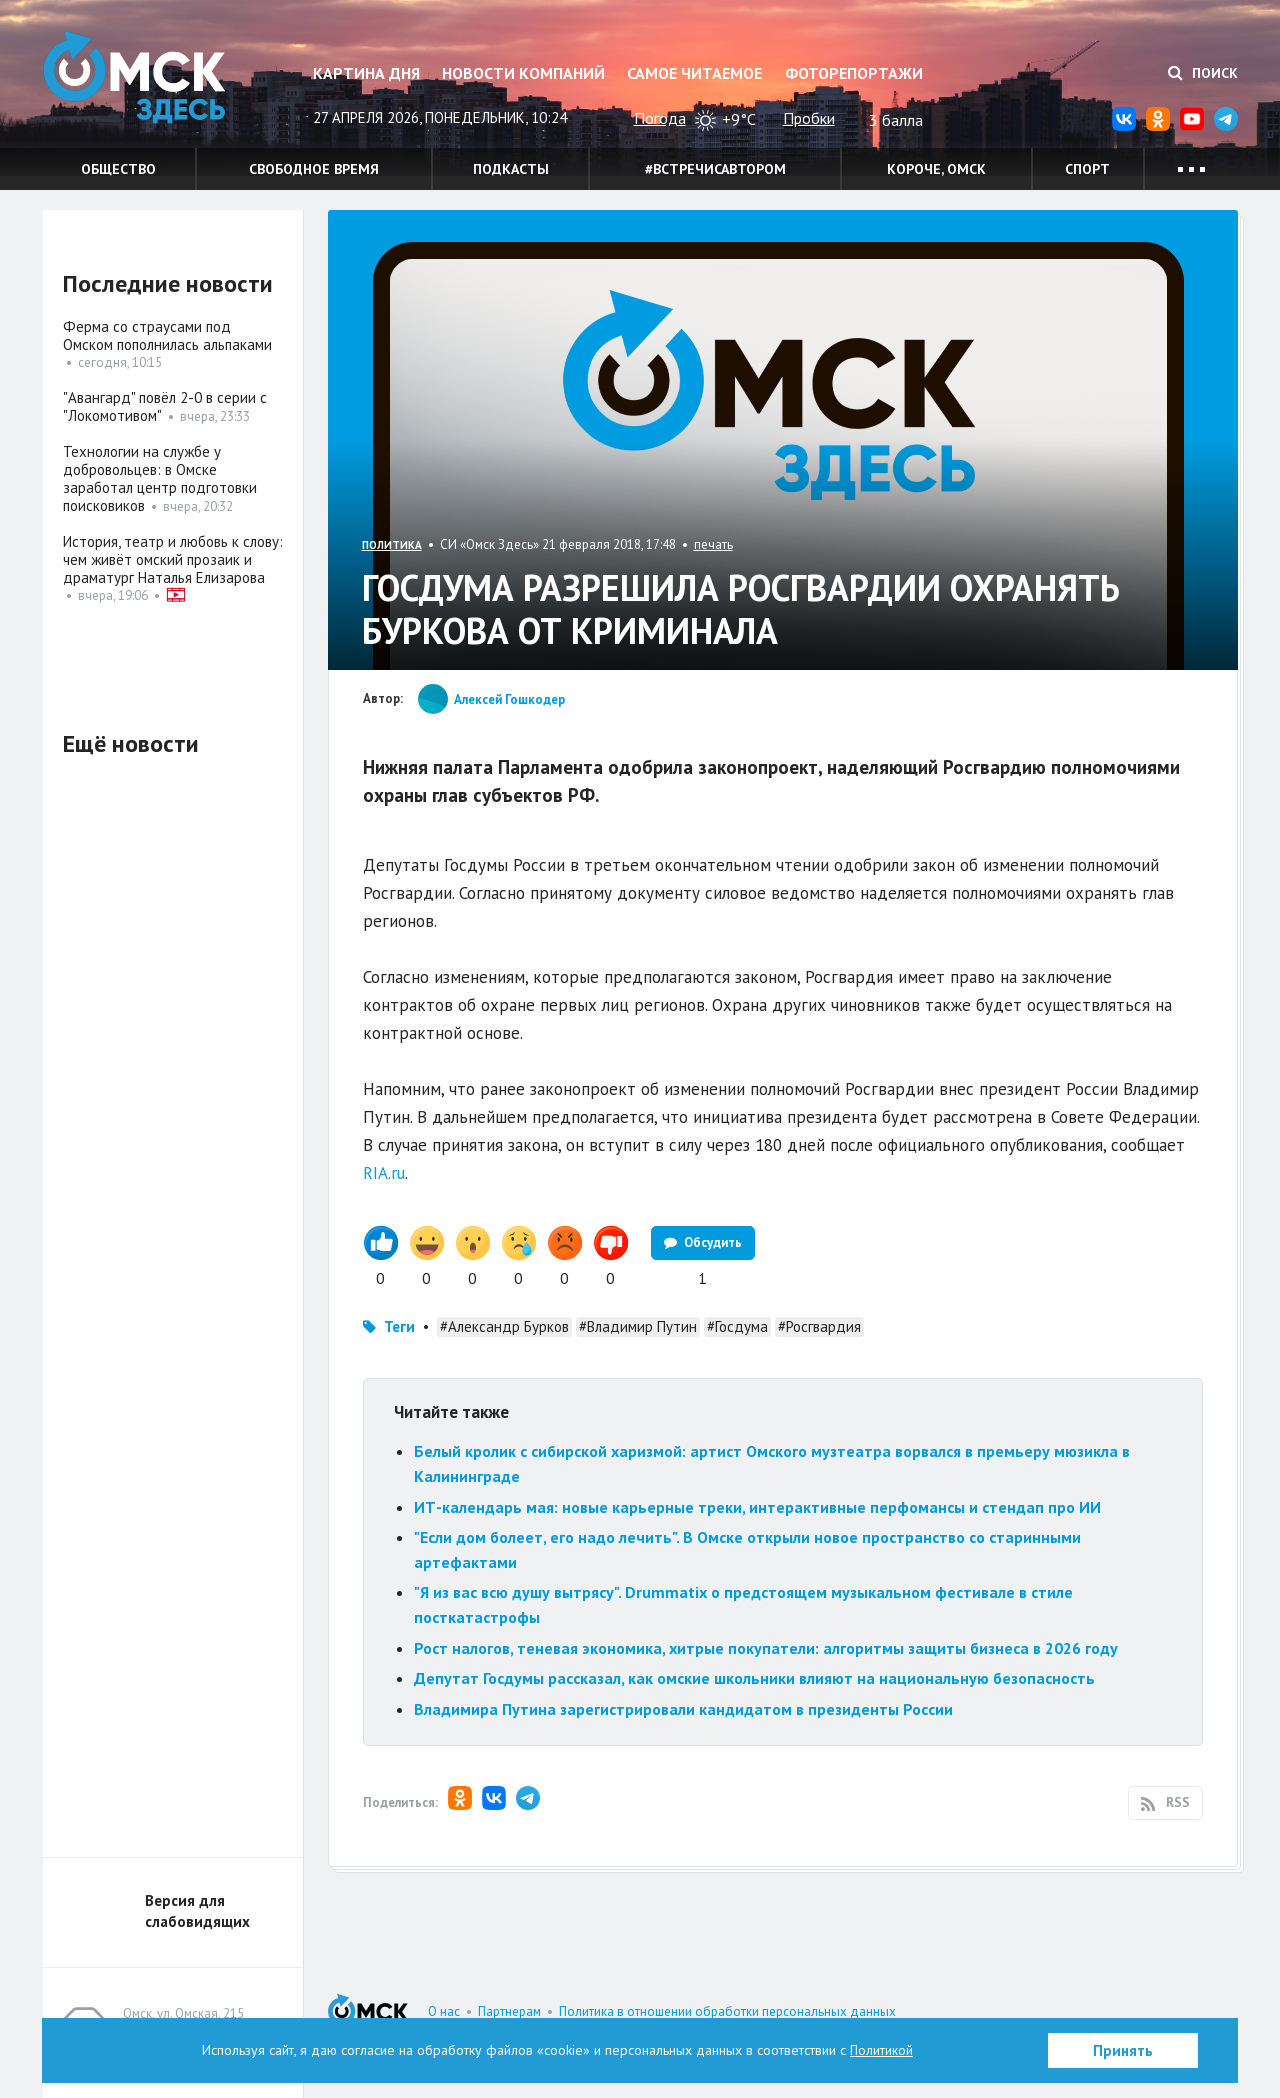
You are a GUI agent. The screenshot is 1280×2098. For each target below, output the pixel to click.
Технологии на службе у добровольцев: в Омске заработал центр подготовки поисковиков (160, 478)
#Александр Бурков (504, 1326)
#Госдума (737, 1326)
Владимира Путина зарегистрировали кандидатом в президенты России (683, 1709)
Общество (118, 169)
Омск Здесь (143, 81)
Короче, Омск (936, 169)
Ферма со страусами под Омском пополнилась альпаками (167, 335)
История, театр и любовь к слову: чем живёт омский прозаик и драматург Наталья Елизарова (173, 559)
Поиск (1203, 73)
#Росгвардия (819, 1326)
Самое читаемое (694, 73)
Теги (399, 1326)
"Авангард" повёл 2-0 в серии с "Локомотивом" (165, 406)
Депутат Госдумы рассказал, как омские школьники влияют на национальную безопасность (754, 1678)
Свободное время (314, 169)
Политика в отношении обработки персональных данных (727, 2011)
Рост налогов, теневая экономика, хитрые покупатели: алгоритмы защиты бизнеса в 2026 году (766, 1648)
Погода (660, 118)
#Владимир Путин (638, 1326)
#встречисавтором (715, 169)
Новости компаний (523, 73)
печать (713, 544)
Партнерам (509, 2011)
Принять (1123, 2050)
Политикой (882, 2050)
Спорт (1087, 169)
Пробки (809, 118)
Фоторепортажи (854, 73)
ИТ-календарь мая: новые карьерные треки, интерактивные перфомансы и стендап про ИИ (757, 1507)
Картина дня (366, 73)
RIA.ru (384, 1173)
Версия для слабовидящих (197, 1911)
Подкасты (511, 169)
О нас (444, 2011)
